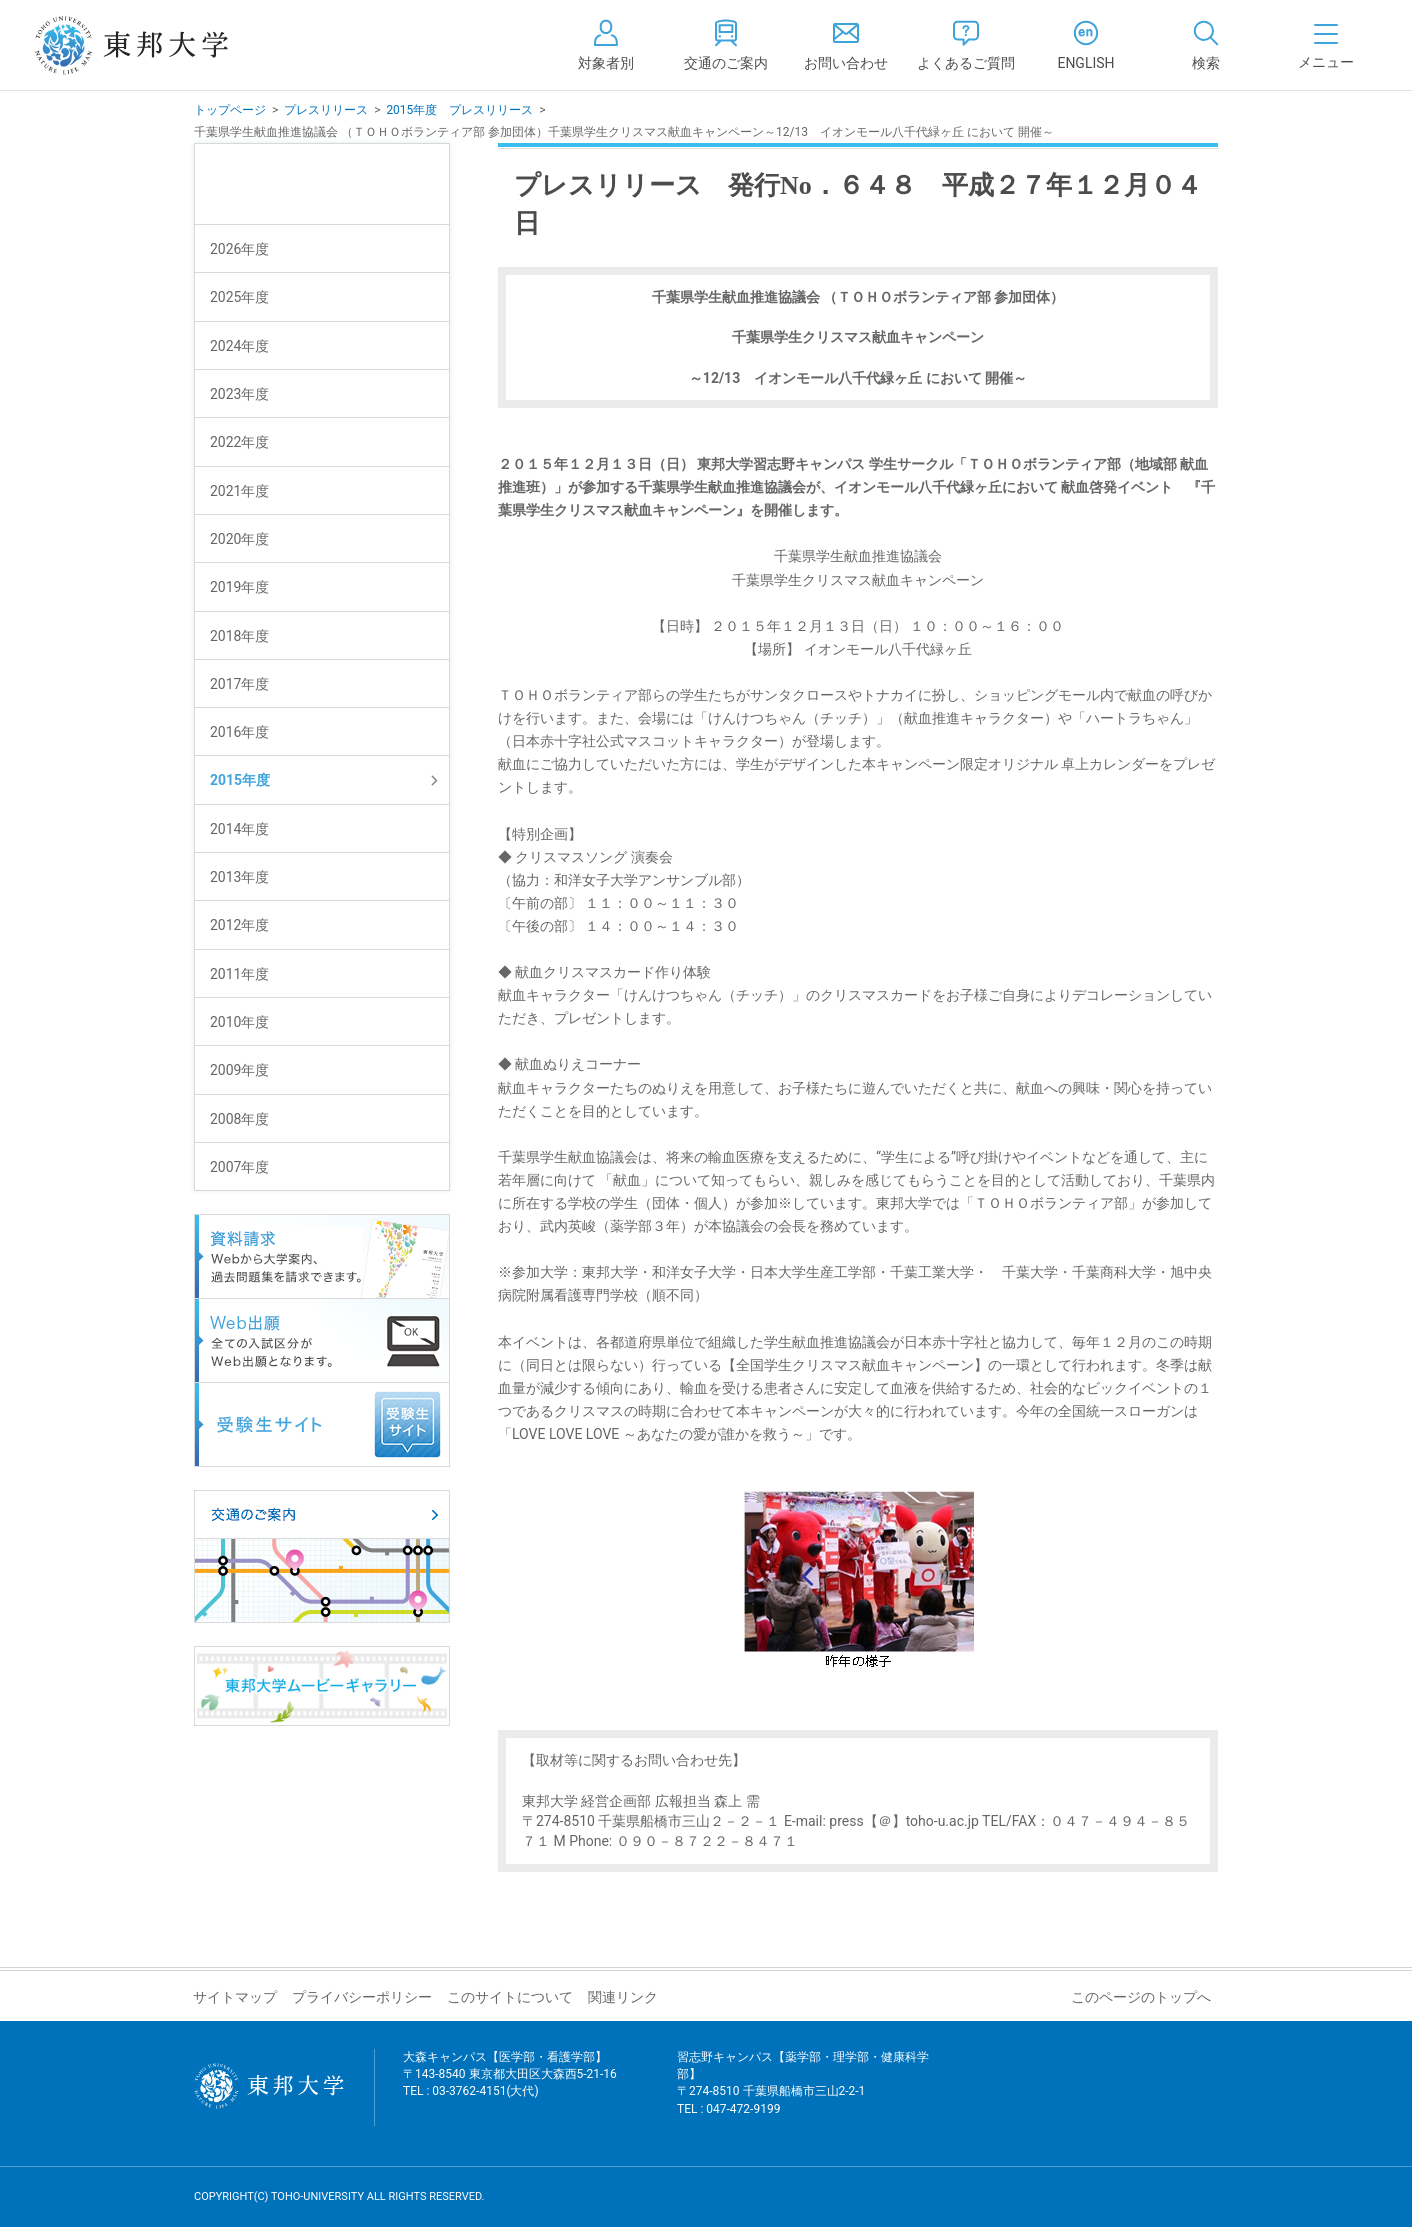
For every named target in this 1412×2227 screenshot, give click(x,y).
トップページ (230, 110)
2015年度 (240, 780)
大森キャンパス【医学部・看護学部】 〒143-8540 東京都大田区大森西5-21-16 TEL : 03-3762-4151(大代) (510, 2086)
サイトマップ (235, 1997)
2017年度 (239, 684)
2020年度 (239, 539)
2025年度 (239, 297)
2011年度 (239, 974)
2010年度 (239, 1022)
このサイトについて (510, 1997)
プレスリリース (326, 110)
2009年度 (239, 1070)
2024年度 (239, 346)
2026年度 (239, 249)
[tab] (1206, 45)
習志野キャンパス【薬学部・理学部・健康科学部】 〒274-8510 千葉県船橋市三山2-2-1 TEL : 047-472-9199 (803, 2095)
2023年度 (239, 394)
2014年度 (239, 829)
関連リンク (623, 1997)
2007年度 (239, 1167)
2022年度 (239, 442)
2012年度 (239, 925)
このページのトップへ (1141, 1997)
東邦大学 (153, 45)
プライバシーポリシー (362, 1997)
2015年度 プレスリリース (459, 110)
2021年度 (239, 491)
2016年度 (239, 732)
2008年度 (239, 1119)
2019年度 (239, 587)
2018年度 (239, 636)
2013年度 (239, 877)
